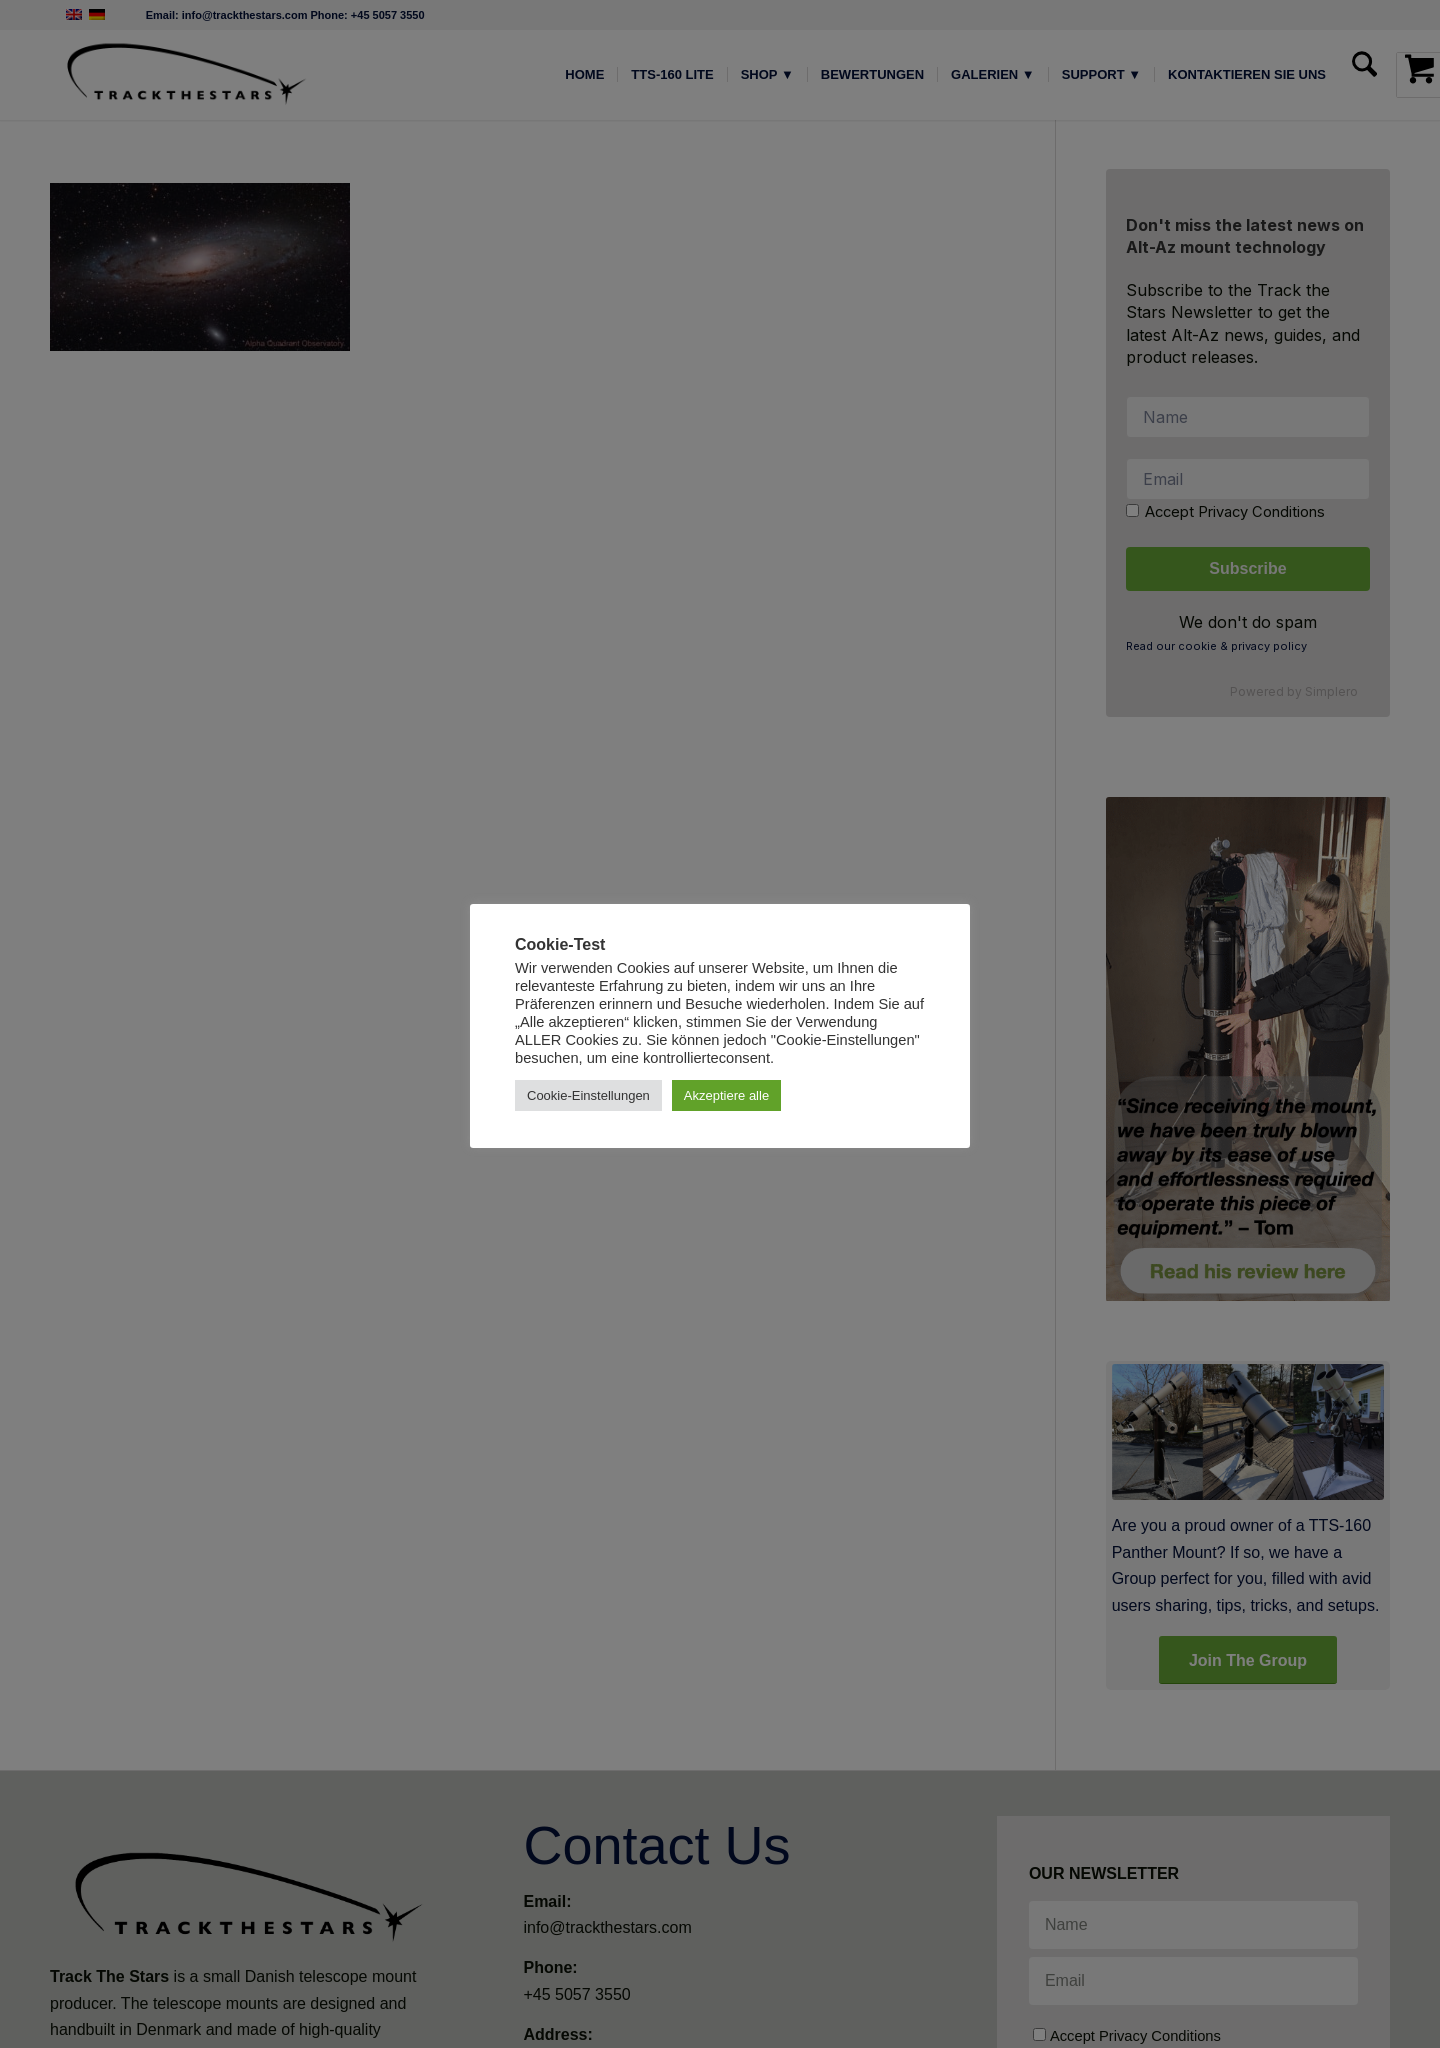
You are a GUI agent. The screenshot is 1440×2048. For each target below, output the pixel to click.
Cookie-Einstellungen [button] (588, 1095)
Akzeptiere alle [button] (726, 1095)
